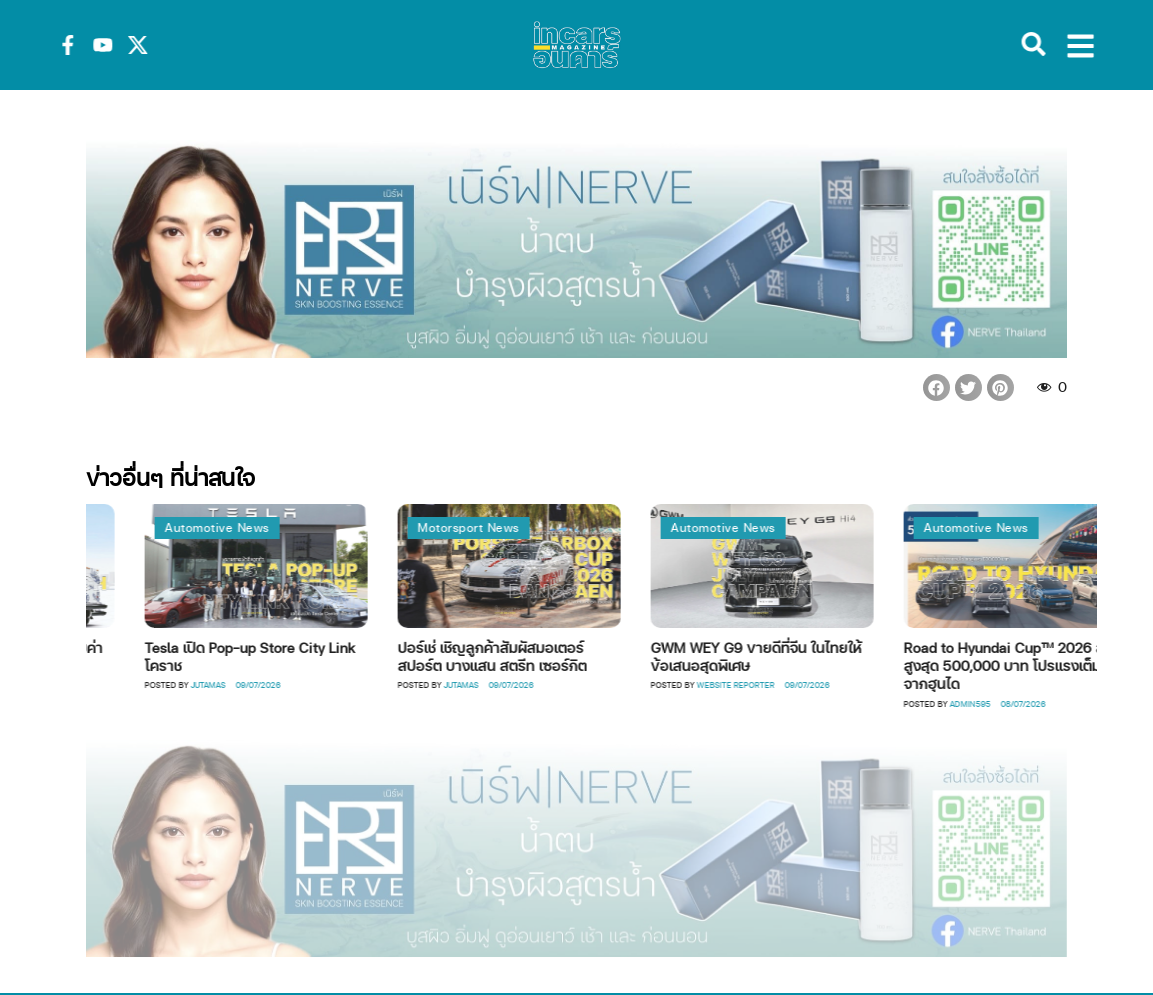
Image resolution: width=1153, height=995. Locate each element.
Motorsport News (503, 527)
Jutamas (242, 684)
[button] (936, 387)
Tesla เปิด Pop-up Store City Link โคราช (284, 656)
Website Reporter (770, 684)
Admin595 (1004, 703)
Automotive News (251, 527)
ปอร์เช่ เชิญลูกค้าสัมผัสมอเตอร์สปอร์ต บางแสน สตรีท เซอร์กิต (526, 656)
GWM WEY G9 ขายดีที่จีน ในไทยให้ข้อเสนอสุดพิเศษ (790, 656)
